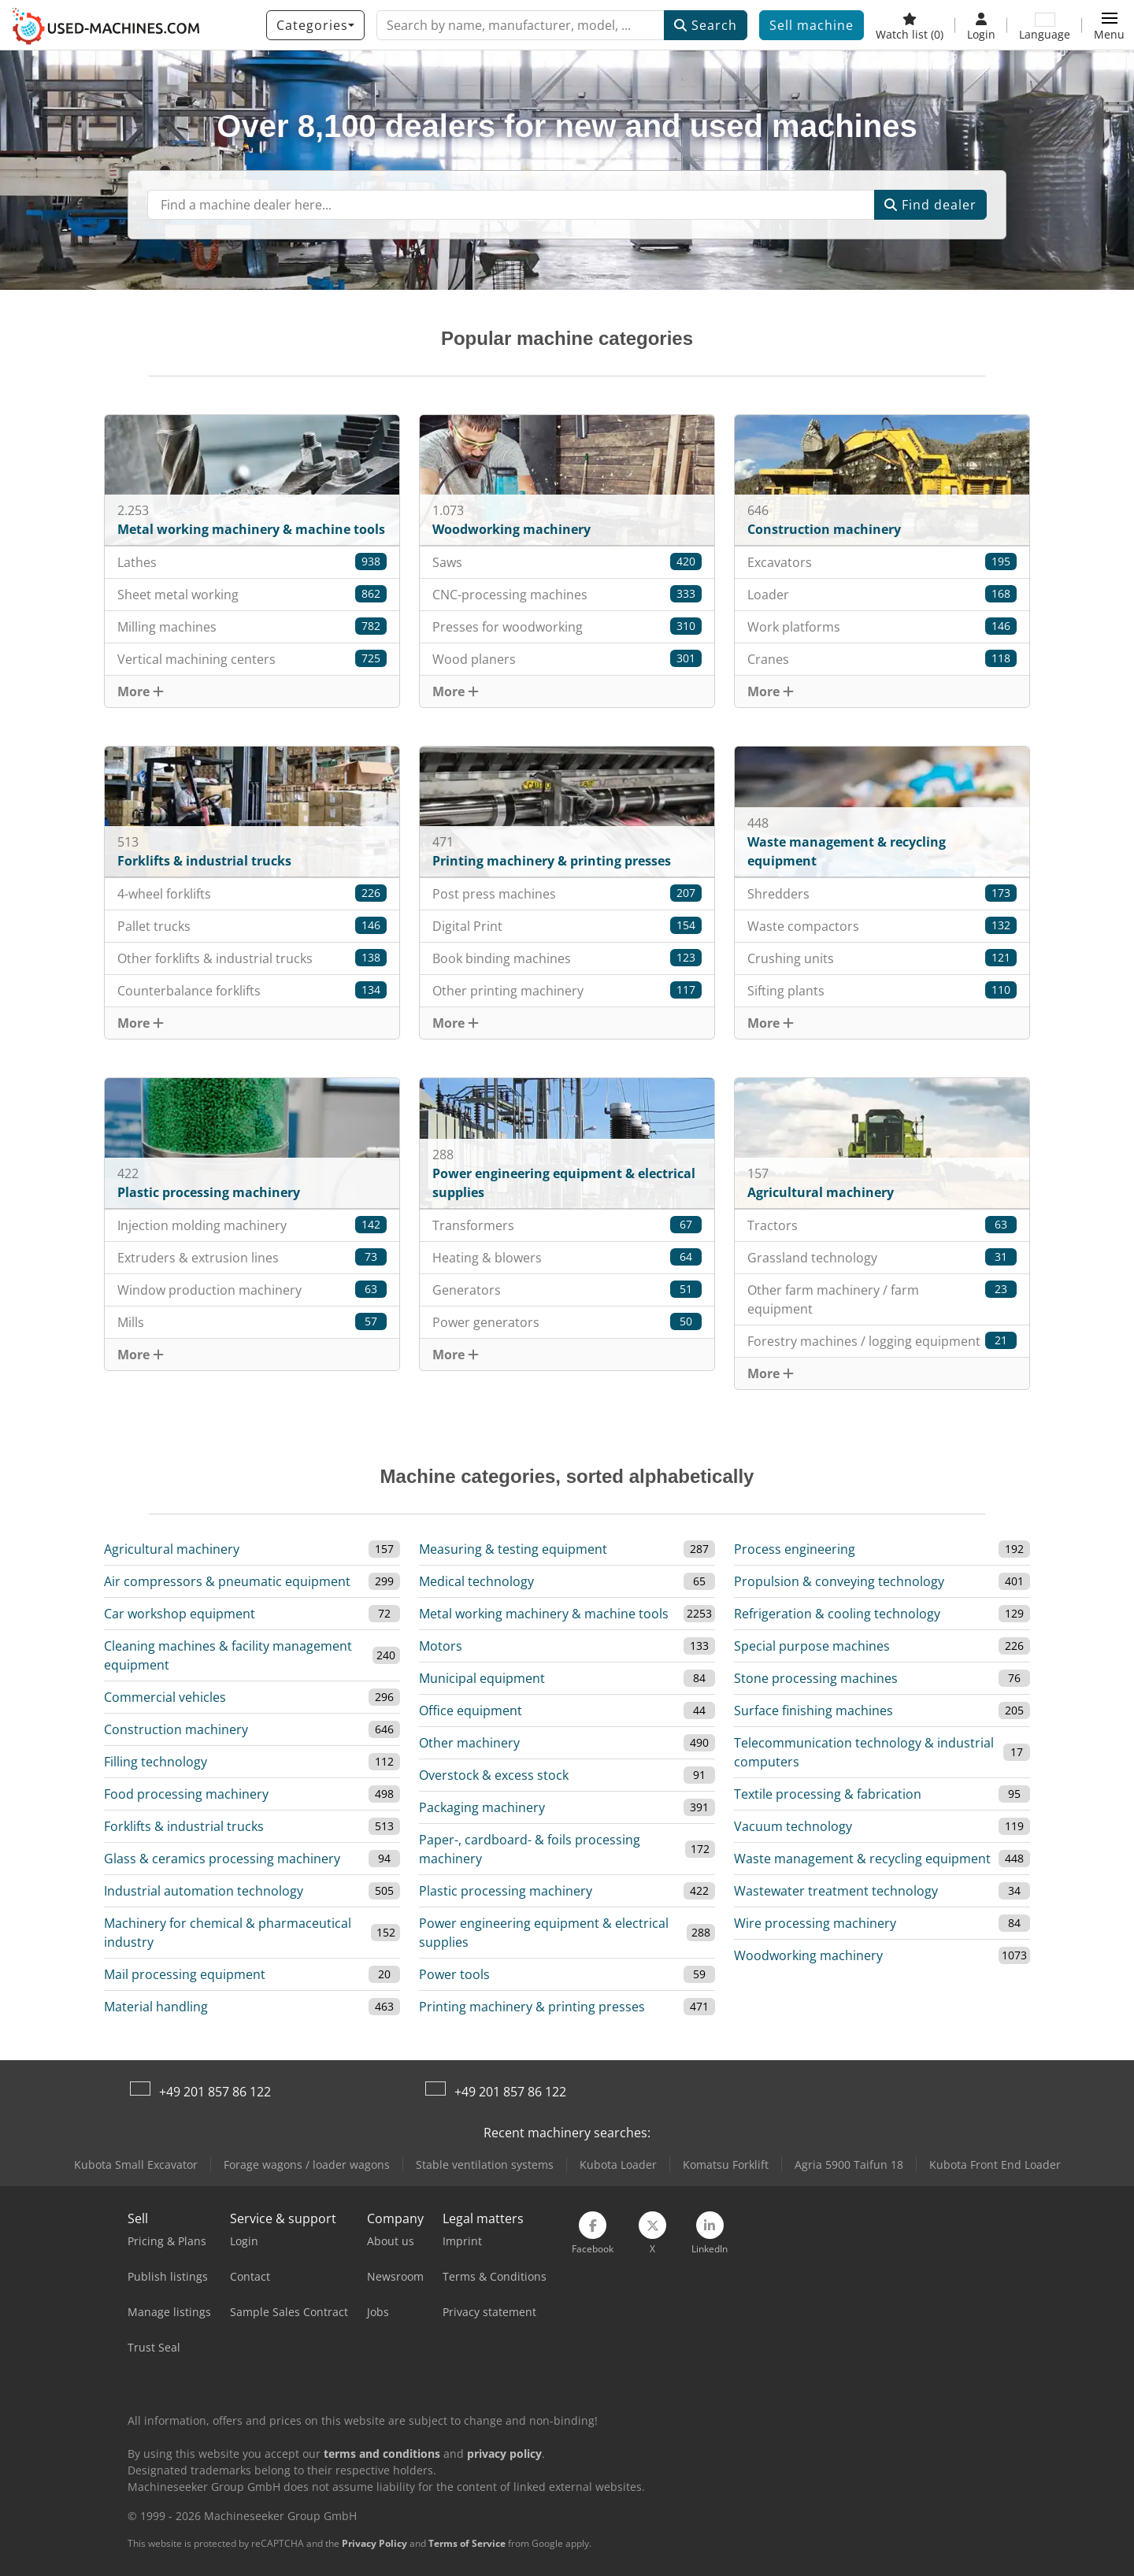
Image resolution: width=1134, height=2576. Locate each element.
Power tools (454, 1974)
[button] (1109, 25)
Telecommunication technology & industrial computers (864, 1752)
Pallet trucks (252, 926)
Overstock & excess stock (494, 1775)
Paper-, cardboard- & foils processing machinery (529, 1849)
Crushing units (882, 958)
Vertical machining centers (252, 659)
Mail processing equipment (184, 1974)
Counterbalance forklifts (252, 990)
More (140, 691)
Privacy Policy (374, 2543)
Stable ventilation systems (485, 2164)
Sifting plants (882, 990)
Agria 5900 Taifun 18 (849, 2164)
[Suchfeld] (511, 205)
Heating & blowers (567, 1257)
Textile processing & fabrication (827, 1794)
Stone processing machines (816, 1678)
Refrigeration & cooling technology (837, 1613)
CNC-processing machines (567, 594)
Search (705, 25)
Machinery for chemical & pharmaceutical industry (227, 1932)
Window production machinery (252, 1290)
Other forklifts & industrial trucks (252, 958)
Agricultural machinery (171, 1549)
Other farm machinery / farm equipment (882, 1299)
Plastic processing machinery (505, 1891)
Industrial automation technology (203, 1891)
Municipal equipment (482, 1678)
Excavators (882, 562)
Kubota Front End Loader (995, 2164)
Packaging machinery (482, 1807)
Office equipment (470, 1710)
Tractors (882, 1225)
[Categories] (315, 25)
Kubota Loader (618, 2164)
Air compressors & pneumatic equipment (227, 1581)
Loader (882, 594)
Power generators (567, 1322)
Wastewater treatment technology (836, 1891)
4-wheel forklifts (252, 893)
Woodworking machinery (808, 1955)
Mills (252, 1322)
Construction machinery (176, 1729)
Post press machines (567, 893)
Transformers (567, 1225)
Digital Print (567, 926)
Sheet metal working (252, 594)
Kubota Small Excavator (136, 2164)
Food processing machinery (186, 1794)
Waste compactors (882, 926)
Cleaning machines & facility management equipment (228, 1655)
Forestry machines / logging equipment (882, 1341)
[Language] (1044, 25)
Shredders (882, 893)
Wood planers (567, 659)
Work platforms (882, 626)
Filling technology (155, 1761)
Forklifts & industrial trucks (184, 1826)
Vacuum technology (793, 1826)
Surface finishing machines (813, 1710)
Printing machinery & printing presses (532, 2006)
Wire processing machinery (815, 1923)
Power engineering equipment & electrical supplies (544, 1932)
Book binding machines (567, 958)
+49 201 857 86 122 (215, 2091)
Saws (567, 562)
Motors (440, 1646)
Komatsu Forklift (726, 2164)
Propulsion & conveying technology (839, 1581)
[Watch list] (909, 25)
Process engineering (794, 1549)
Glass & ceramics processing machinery (222, 1858)
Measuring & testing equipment (513, 1549)
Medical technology (476, 1581)
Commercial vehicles (165, 1697)
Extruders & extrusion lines (252, 1257)
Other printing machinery (567, 990)
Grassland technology (882, 1257)
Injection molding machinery (252, 1225)
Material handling (156, 2006)
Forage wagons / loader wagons (307, 2164)
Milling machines (252, 626)
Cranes (882, 659)
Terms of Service (467, 2543)
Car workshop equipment (179, 1613)
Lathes (252, 562)
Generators (567, 1290)
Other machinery (469, 1742)
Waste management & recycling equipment (862, 1858)
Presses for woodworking (567, 626)
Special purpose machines (812, 1646)
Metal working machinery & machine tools (544, 1613)
